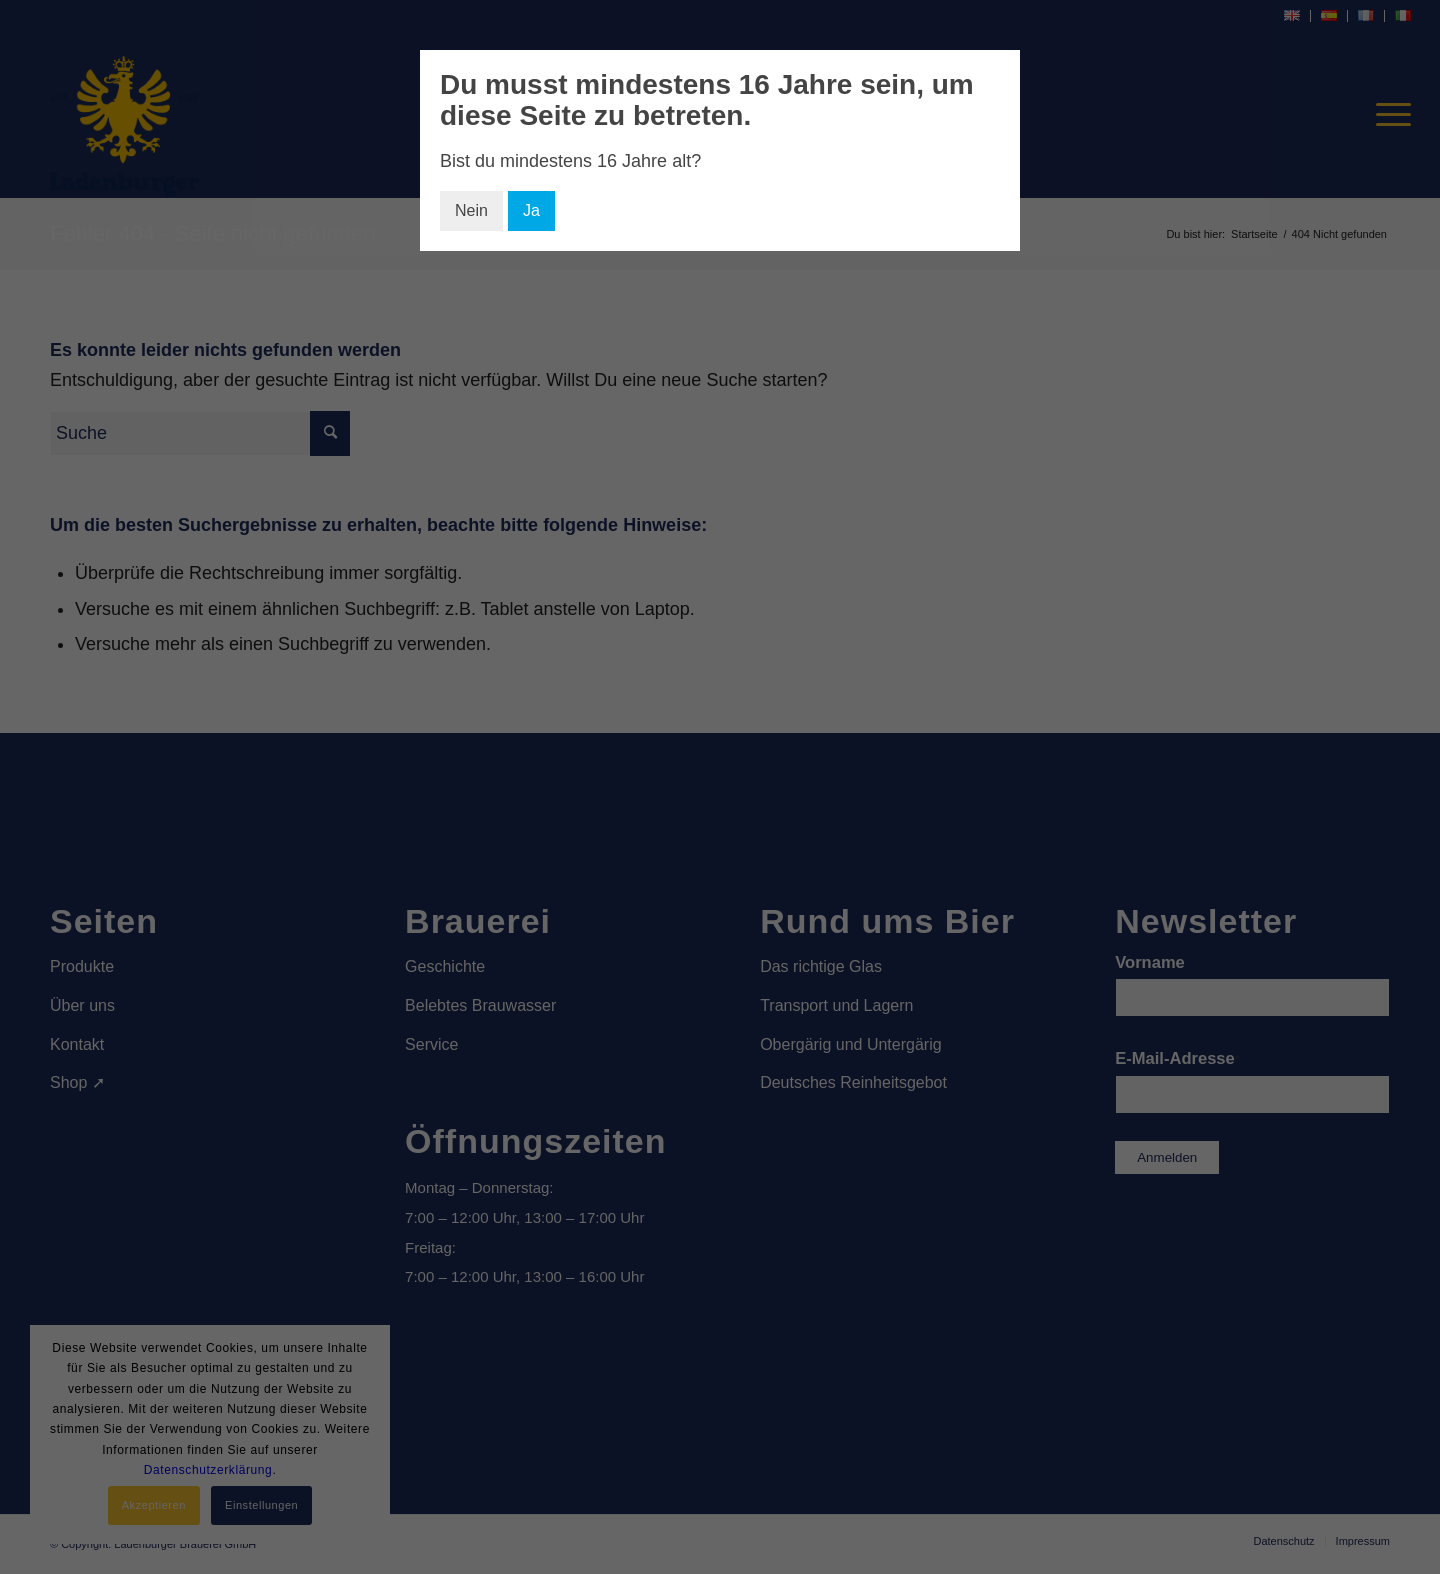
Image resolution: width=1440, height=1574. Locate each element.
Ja (531, 210)
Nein (471, 210)
